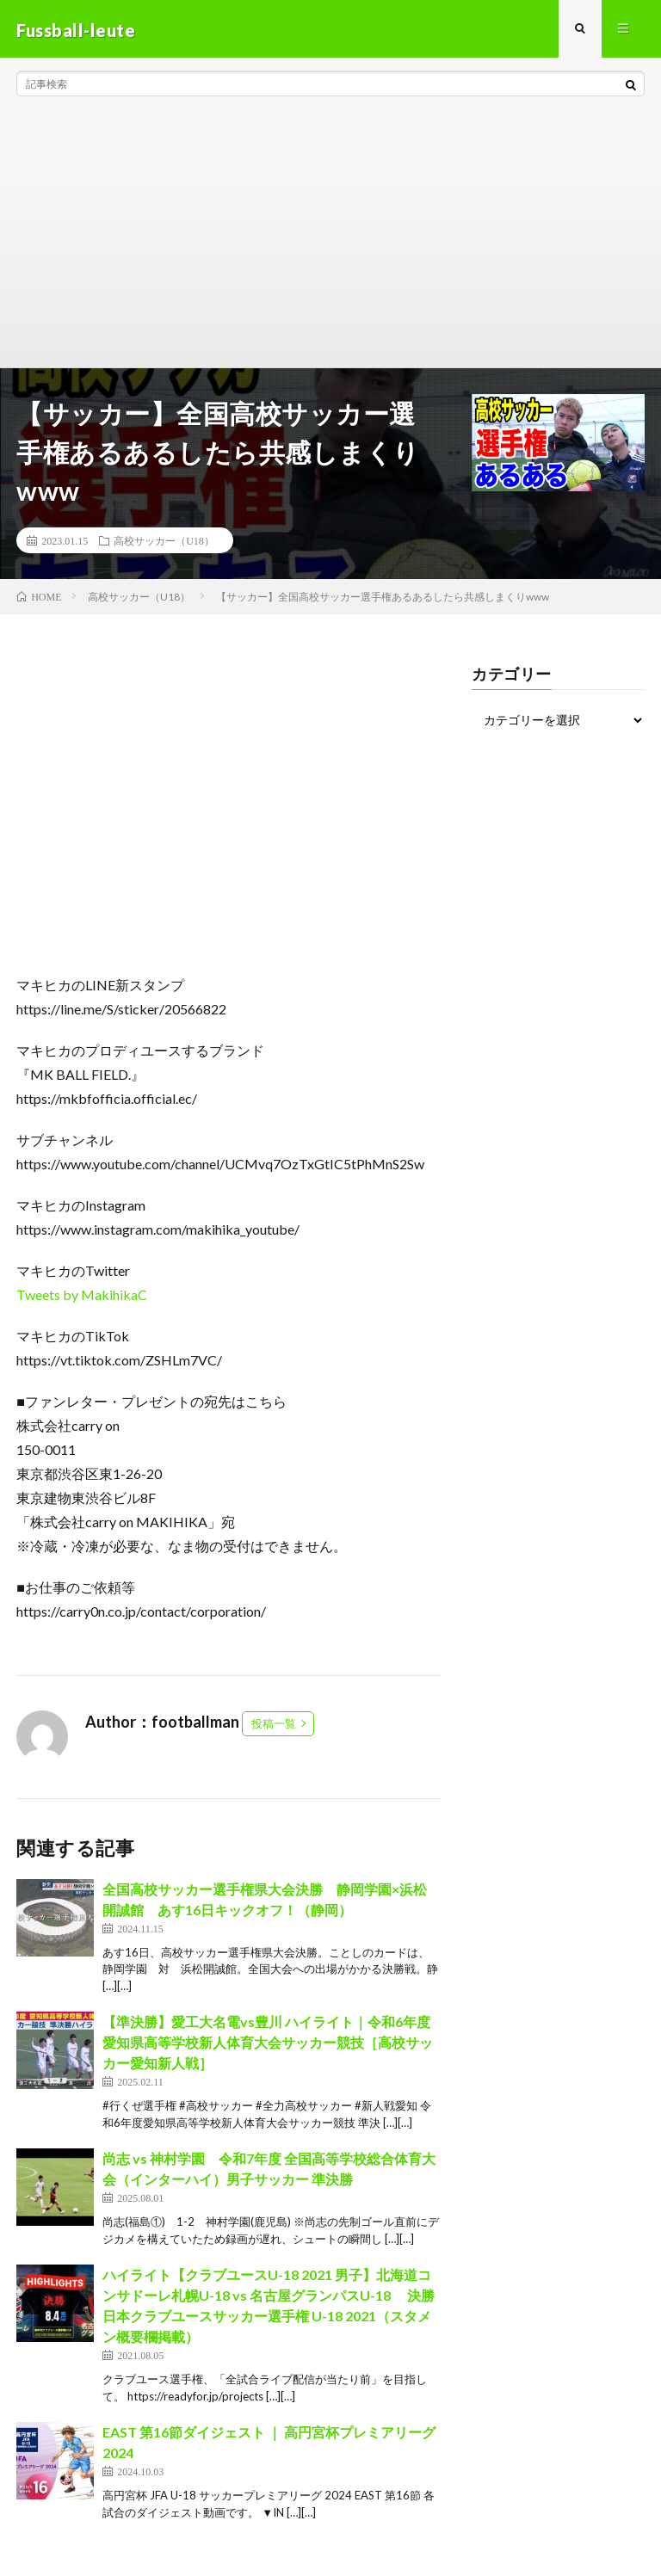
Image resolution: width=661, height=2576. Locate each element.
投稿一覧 (273, 1726)
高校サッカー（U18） (164, 543)
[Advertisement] (330, 240)
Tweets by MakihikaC (81, 1297)
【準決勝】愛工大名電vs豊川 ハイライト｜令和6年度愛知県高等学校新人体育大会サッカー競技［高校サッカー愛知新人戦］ (267, 2045)
